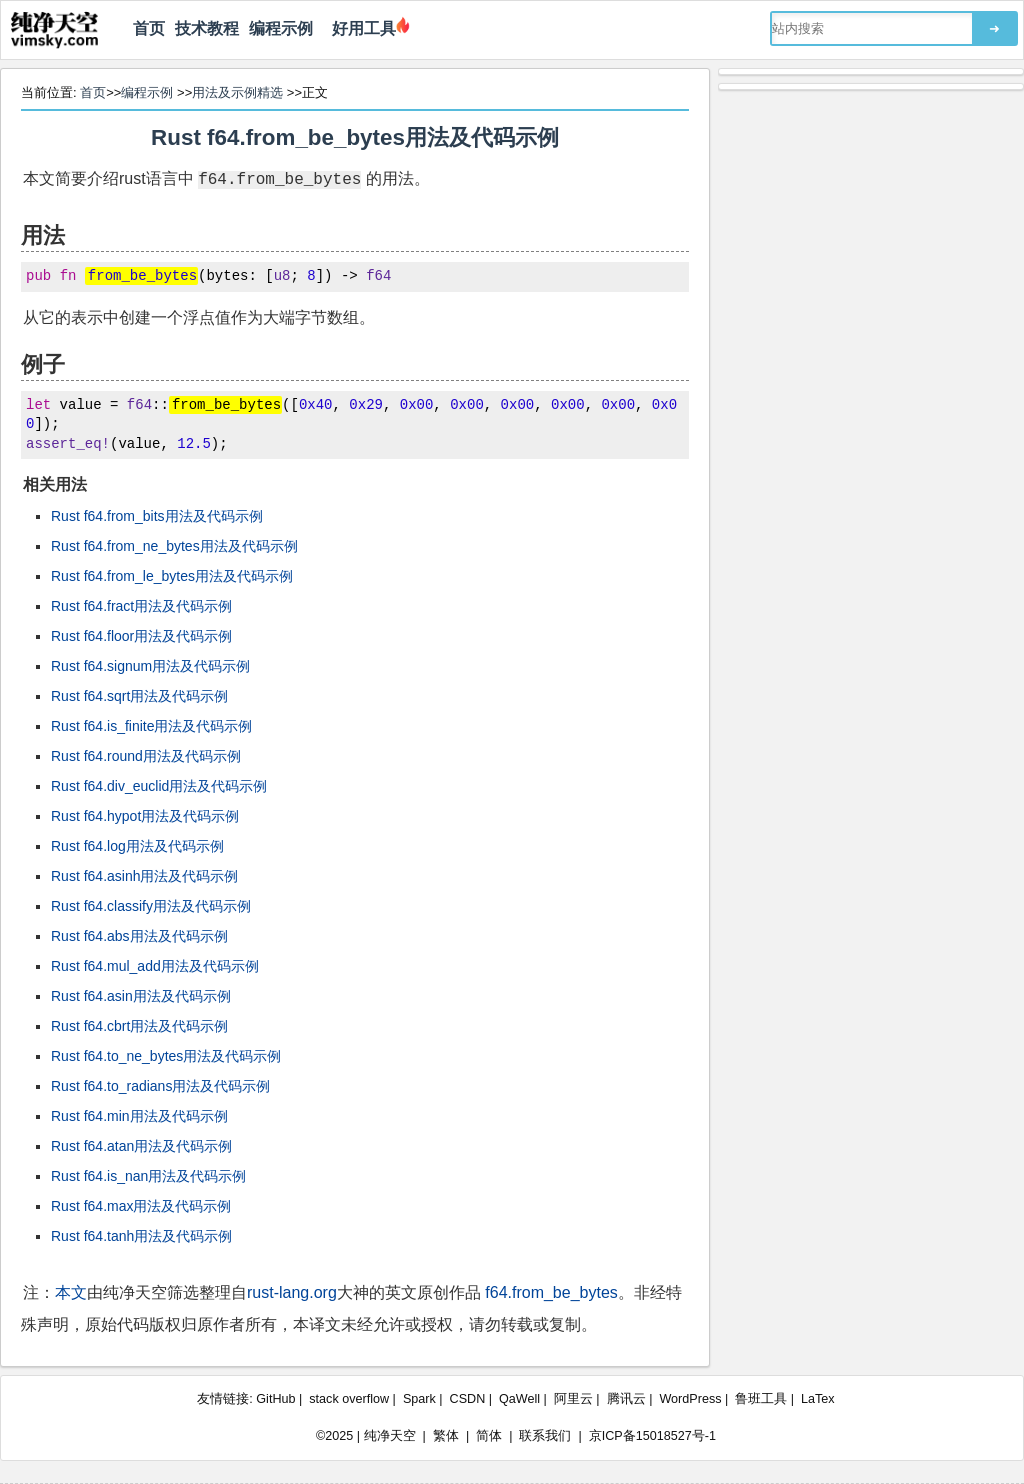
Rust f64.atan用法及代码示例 (141, 1146)
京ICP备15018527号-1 (652, 1436)
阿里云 (573, 1399)
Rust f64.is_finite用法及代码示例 (152, 726)
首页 (149, 28)
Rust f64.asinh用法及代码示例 (145, 876)
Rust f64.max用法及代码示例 (141, 1206)
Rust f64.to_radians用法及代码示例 (160, 1086)
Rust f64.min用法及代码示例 (139, 1116)
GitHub (275, 1399)
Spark (419, 1399)
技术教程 (207, 28)
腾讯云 (626, 1399)
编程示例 (281, 28)
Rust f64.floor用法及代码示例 (141, 636)
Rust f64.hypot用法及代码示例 (145, 816)
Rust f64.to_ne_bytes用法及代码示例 (166, 1056)
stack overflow (349, 1399)
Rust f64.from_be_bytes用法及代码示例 (355, 137)
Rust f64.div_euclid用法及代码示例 (159, 786)
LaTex (818, 1399)
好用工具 (359, 28)
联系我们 (545, 1436)
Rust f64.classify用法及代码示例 (151, 906)
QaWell (519, 1399)
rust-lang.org (292, 1292)
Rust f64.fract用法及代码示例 (141, 606)
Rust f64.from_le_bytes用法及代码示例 (172, 576)
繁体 (446, 1436)
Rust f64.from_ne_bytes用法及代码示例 (174, 546)
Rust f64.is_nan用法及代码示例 (148, 1176)
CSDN (468, 1399)
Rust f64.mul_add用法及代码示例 (155, 966)
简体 (489, 1436)
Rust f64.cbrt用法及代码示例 (139, 1026)
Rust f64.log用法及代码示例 (137, 846)
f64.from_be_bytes (551, 1292)
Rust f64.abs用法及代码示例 (139, 936)
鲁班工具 (761, 1399)
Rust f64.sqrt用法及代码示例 (139, 696)
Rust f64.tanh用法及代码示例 (141, 1236)
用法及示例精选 (237, 92)
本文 (71, 1292)
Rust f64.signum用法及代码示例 (150, 666)
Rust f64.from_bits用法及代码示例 (157, 516)
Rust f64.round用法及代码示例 (146, 756)
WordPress (690, 1399)
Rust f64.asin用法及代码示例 (141, 996)
